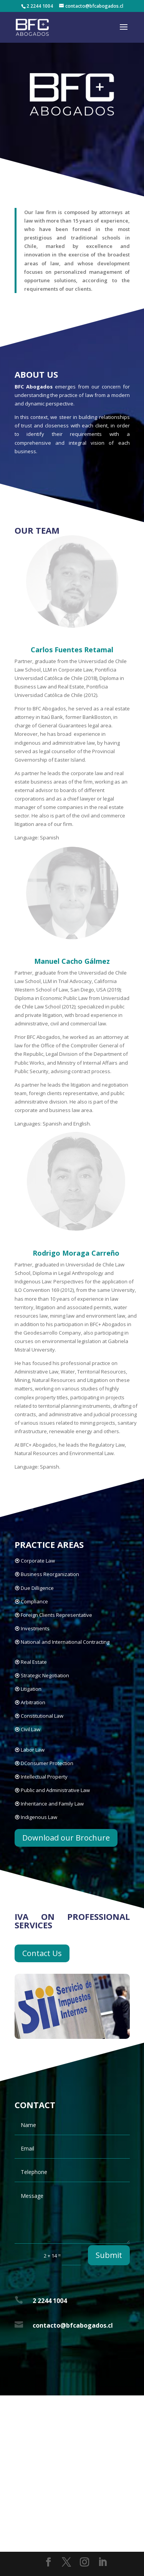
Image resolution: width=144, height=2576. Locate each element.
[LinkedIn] (102, 2562)
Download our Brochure (66, 1837)
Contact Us (42, 1953)
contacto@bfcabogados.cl (73, 2325)
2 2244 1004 (50, 2300)
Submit (109, 2255)
